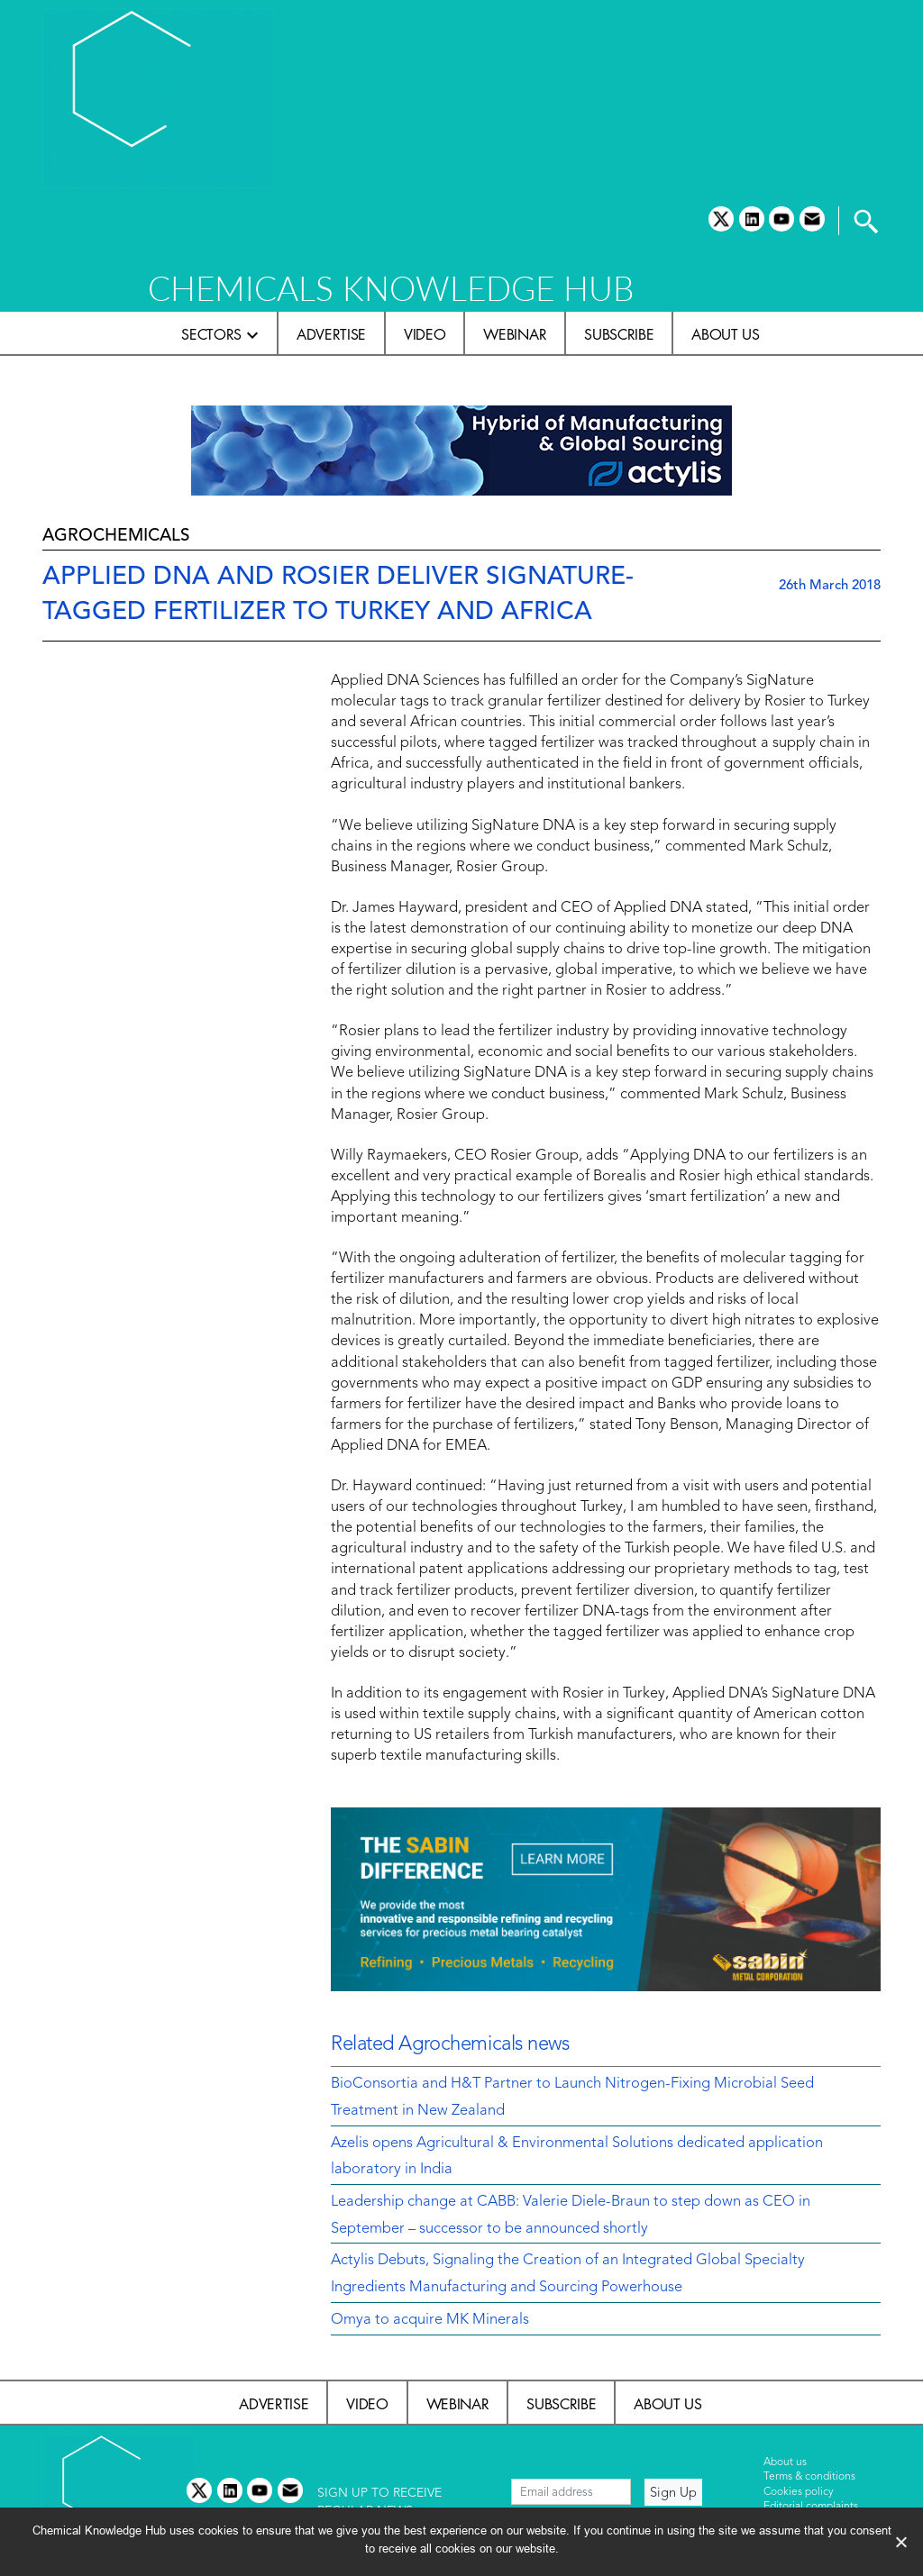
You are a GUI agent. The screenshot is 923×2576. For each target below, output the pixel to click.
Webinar (514, 334)
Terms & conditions (809, 2476)
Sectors (211, 334)
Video (424, 334)
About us (725, 334)
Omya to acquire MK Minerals (430, 2320)
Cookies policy (798, 2492)
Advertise (331, 334)
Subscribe (618, 334)
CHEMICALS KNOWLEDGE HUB (391, 288)
